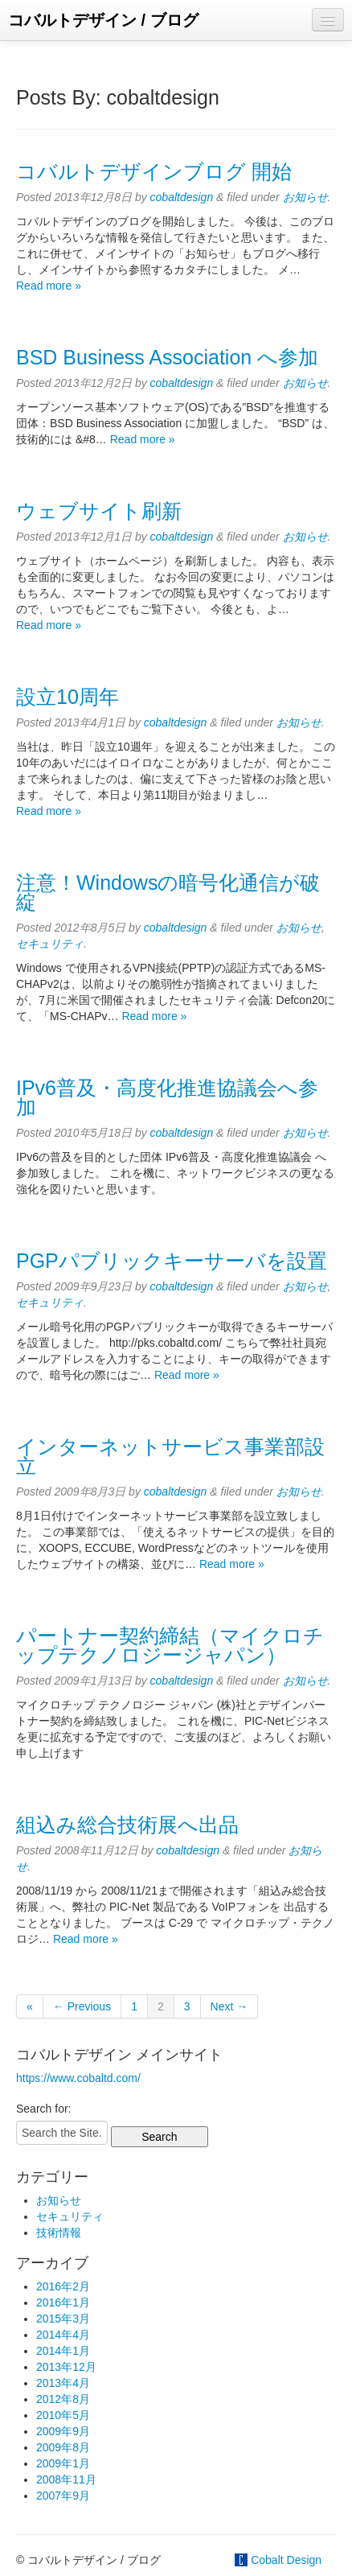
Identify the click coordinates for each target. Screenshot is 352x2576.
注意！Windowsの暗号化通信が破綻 (168, 892)
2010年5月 (63, 2415)
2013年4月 (63, 2382)
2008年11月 (66, 2479)
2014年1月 (63, 2350)
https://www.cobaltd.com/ (78, 2078)
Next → (229, 2006)
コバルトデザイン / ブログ (103, 20)
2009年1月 (63, 2463)
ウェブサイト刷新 (99, 511)
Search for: (43, 2108)
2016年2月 (63, 2286)
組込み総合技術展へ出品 (127, 1824)
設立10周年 (67, 696)
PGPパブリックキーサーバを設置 (171, 1260)
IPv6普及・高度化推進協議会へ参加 (167, 1097)
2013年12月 (66, 2366)
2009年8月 (63, 2447)
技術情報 (58, 2232)
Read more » (48, 285)
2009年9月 (63, 2431)
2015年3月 (63, 2318)
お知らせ (305, 197)
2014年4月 (63, 2334)
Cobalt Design (286, 2559)
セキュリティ (50, 943)
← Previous (82, 2006)
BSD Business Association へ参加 (167, 357)
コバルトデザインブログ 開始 (154, 171)
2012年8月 (63, 2399)
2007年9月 (63, 2495)
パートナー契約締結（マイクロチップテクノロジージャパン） (170, 1645)
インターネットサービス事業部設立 (170, 1456)
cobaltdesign (182, 197)
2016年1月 (63, 2302)
